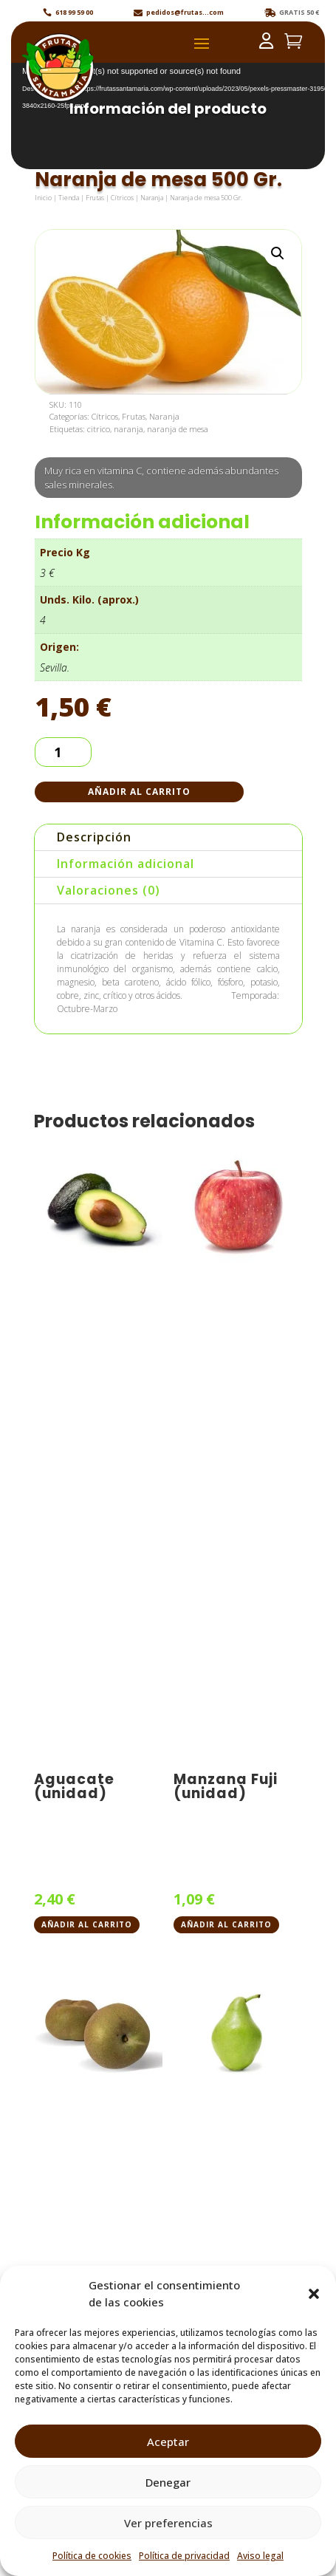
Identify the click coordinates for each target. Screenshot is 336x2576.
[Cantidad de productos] (63, 752)
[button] (313, 2293)
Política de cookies (91, 2555)
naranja (128, 428)
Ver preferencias (168, 2522)
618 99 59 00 (74, 12)
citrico (98, 428)
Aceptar (168, 2441)
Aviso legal (260, 2555)
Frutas (95, 197)
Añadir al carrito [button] (86, 1924)
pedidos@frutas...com (185, 12)
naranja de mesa (177, 428)
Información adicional (125, 863)
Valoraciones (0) (108, 890)
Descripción (94, 837)
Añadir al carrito (139, 791)
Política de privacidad (184, 2555)
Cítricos (122, 197)
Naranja (151, 197)
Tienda (68, 197)
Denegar (168, 2482)
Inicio (43, 197)
